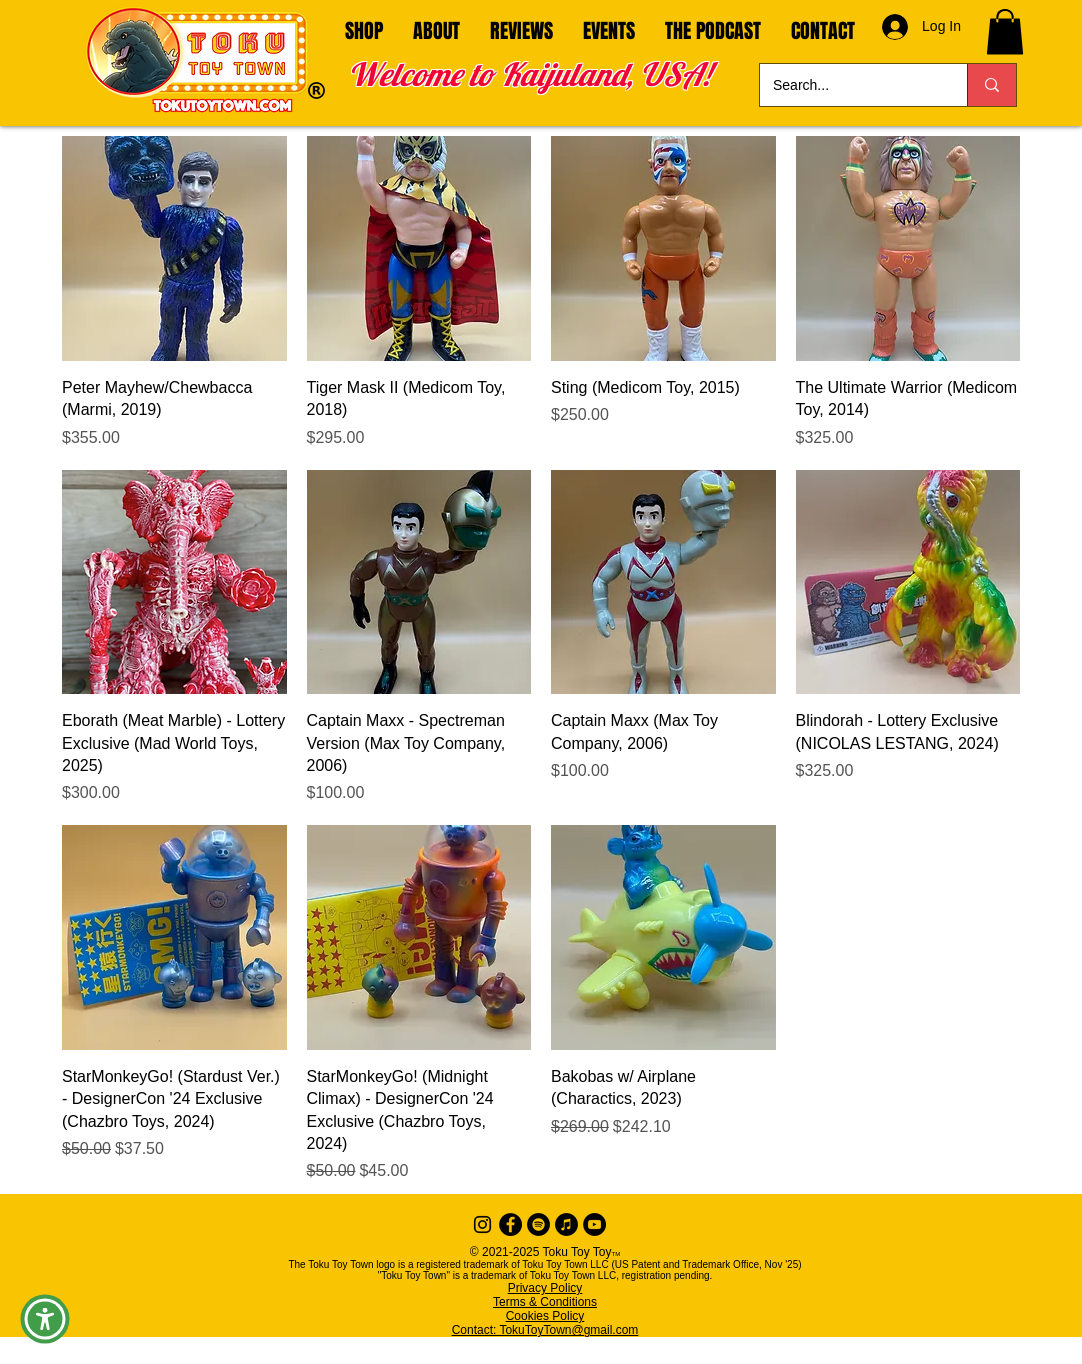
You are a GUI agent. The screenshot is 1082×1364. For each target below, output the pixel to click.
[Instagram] (482, 1224)
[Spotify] (538, 1224)
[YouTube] (594, 1224)
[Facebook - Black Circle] (510, 1224)
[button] (1005, 31)
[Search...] (849, 85)
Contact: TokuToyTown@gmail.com (545, 1330)
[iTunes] (566, 1224)
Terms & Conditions (545, 1302)
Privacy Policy (545, 1288)
